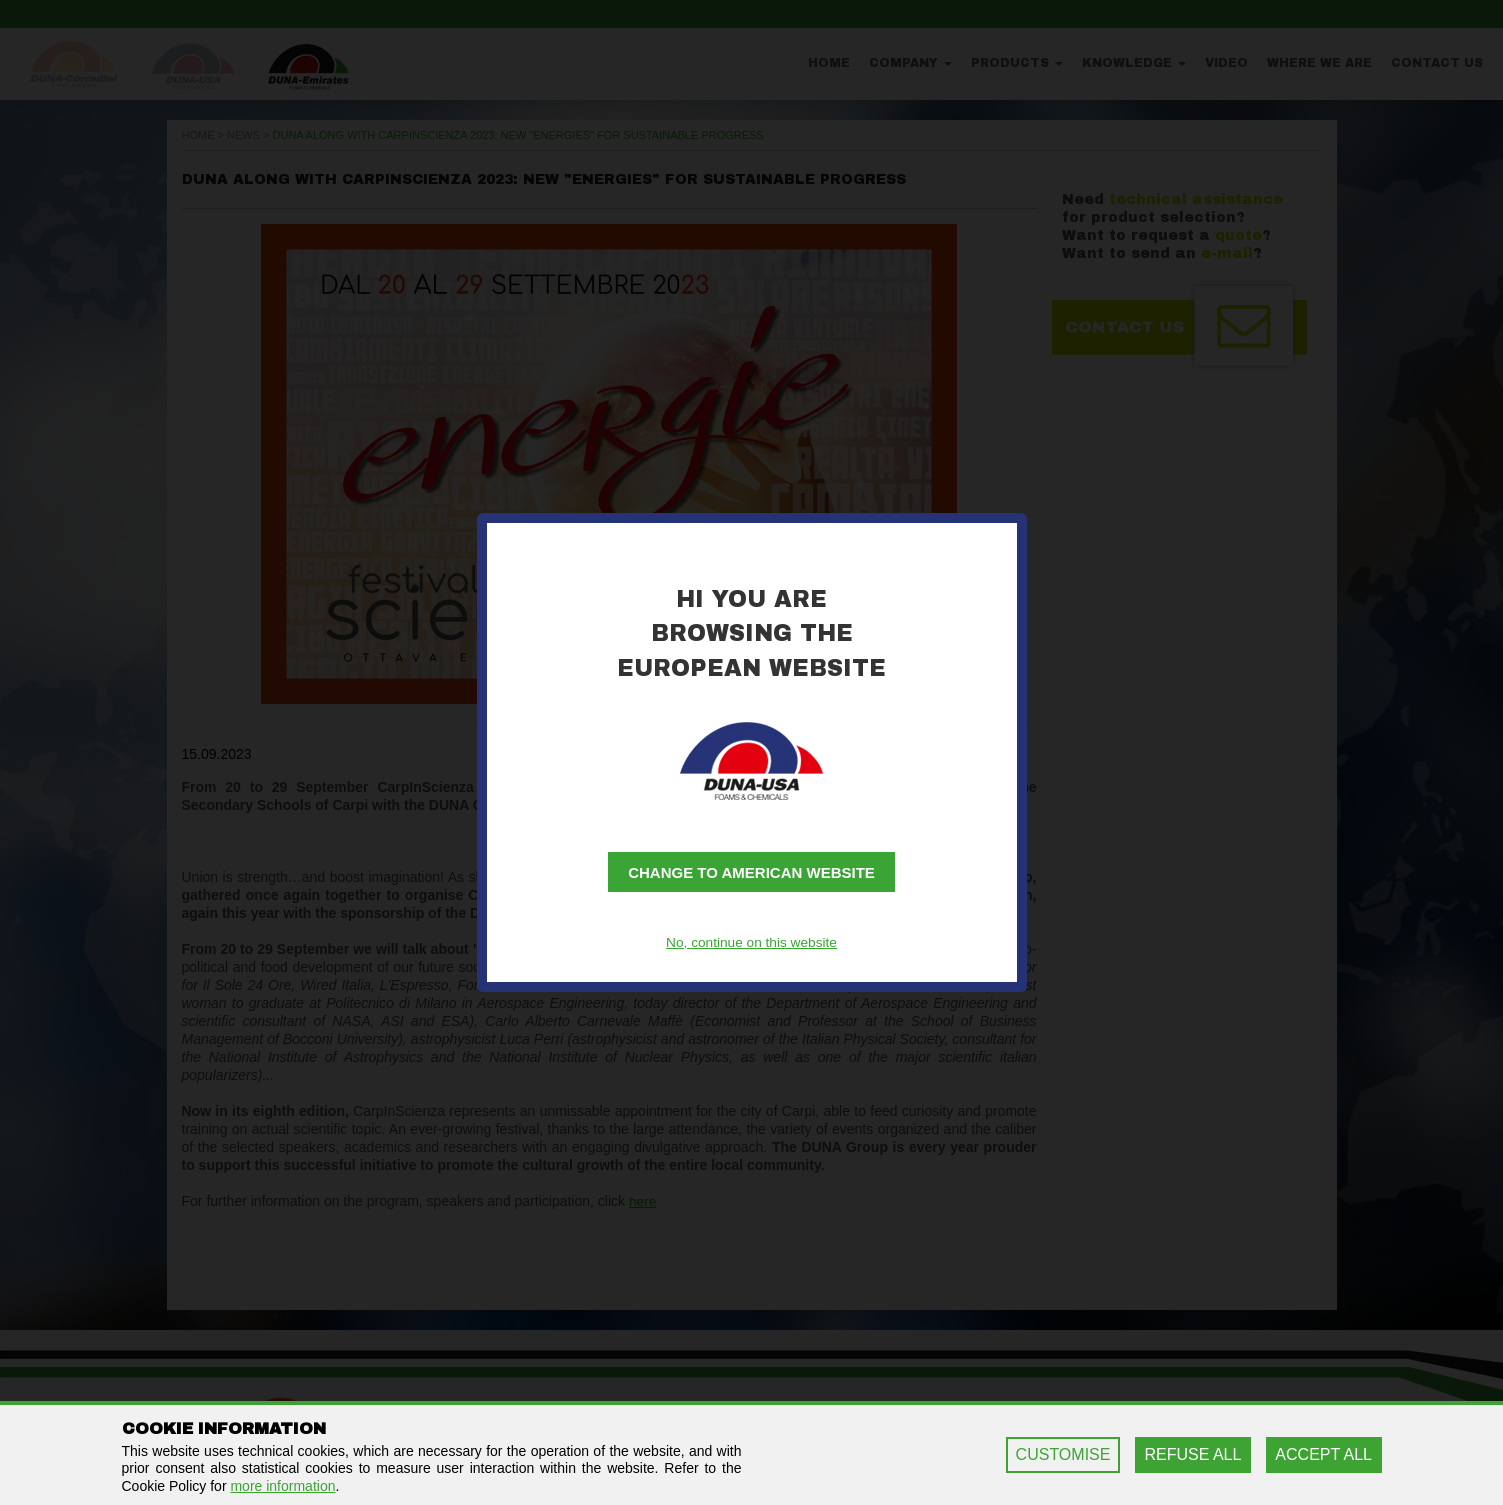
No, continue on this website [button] (751, 942)
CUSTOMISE (1063, 1454)
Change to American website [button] (751, 873)
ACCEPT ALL (1323, 1454)
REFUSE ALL (1192, 1454)
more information (282, 1486)
